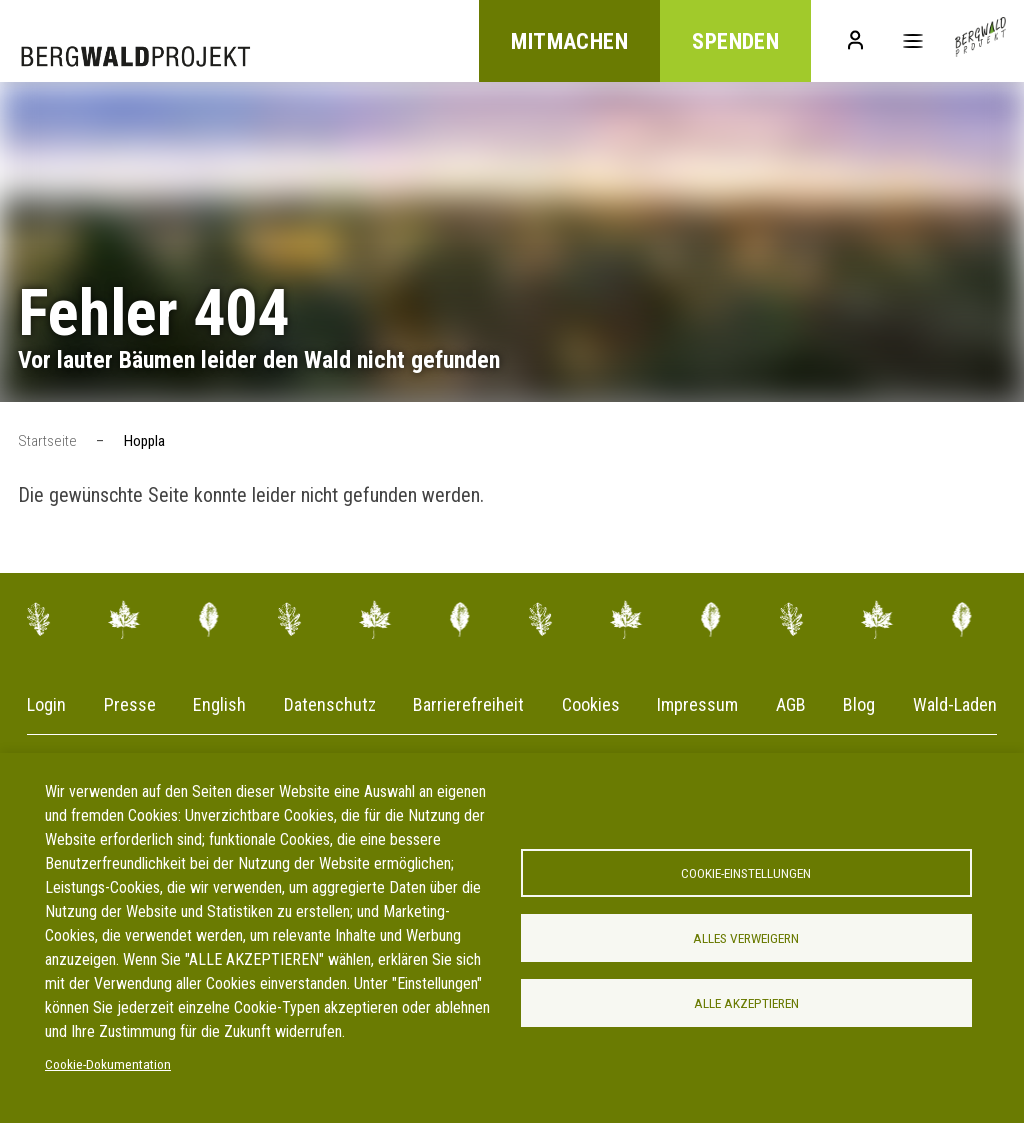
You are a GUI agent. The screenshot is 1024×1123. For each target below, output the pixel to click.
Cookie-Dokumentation (108, 1064)
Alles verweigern (746, 938)
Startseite (47, 441)
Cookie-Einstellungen (746, 873)
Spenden (735, 41)
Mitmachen (569, 41)
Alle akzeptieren (746, 1003)
